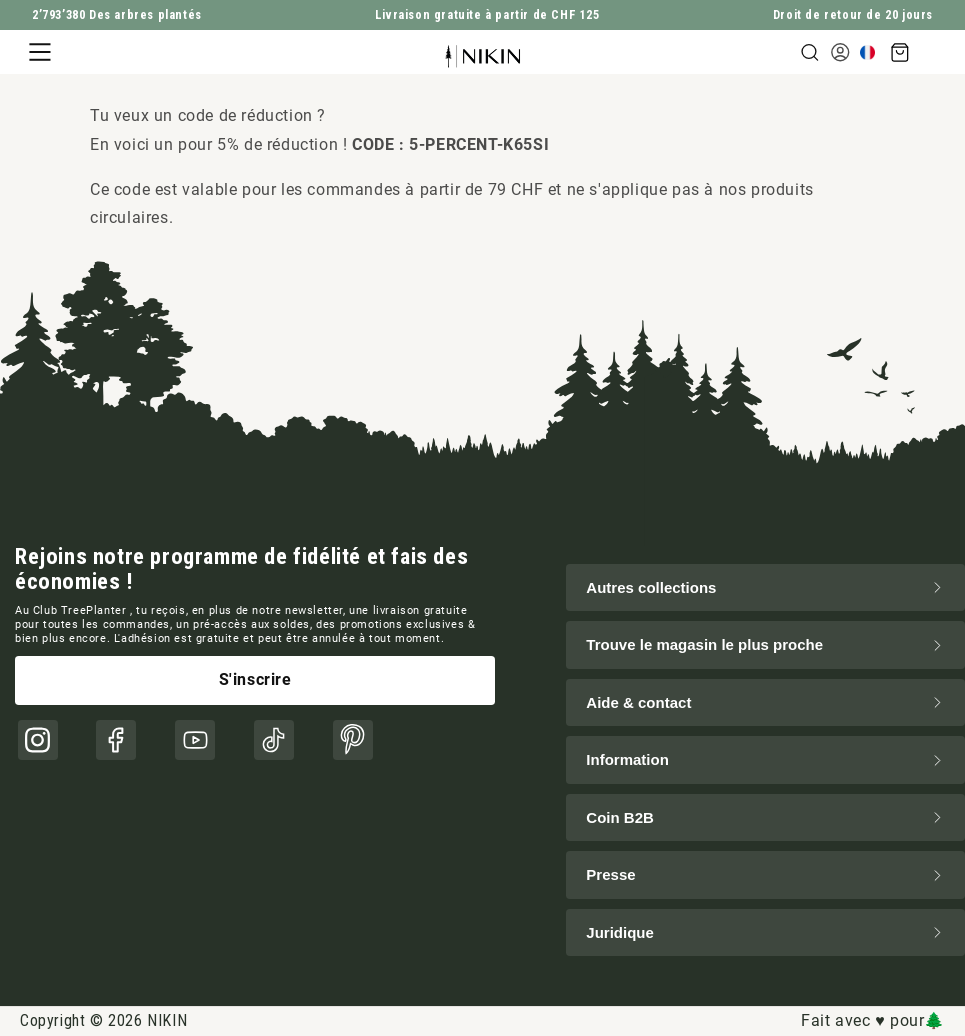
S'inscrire (255, 679)
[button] (40, 52)
